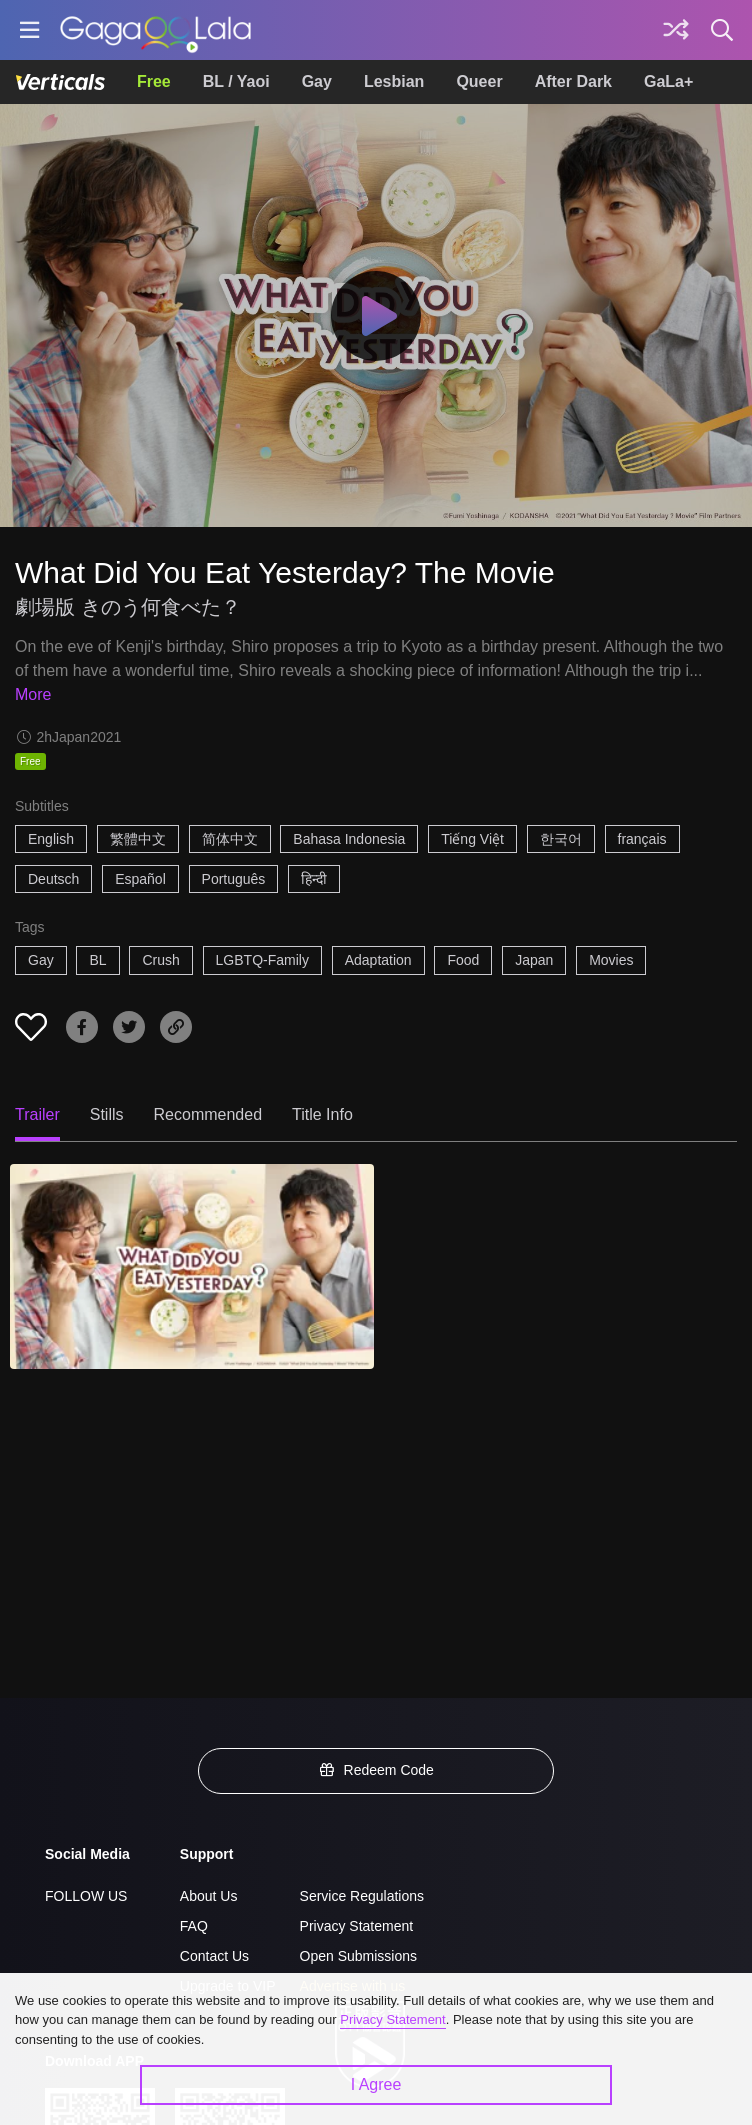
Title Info (322, 1114)
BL (97, 960)
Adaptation (378, 960)
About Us (209, 1896)
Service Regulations (362, 1896)
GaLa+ (668, 81)
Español (140, 879)
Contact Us (214, 1956)
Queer (479, 81)
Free (154, 81)
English (51, 839)
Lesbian (394, 81)
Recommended (208, 1114)
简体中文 (230, 839)
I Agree (376, 2084)
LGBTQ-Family (262, 960)
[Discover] (676, 30)
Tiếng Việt (472, 839)
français (642, 839)
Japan (534, 960)
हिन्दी (314, 879)
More (33, 694)
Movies (611, 960)
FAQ (194, 1926)
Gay (317, 81)
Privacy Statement (357, 1926)
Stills (107, 1114)
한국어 (561, 839)
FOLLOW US (86, 1896)
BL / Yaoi (236, 81)
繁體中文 (138, 839)
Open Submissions (359, 1956)
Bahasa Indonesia (349, 839)
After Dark (573, 81)
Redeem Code (376, 1770)
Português (234, 879)
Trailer (37, 1114)
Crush (160, 960)
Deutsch (53, 879)
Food (463, 960)
